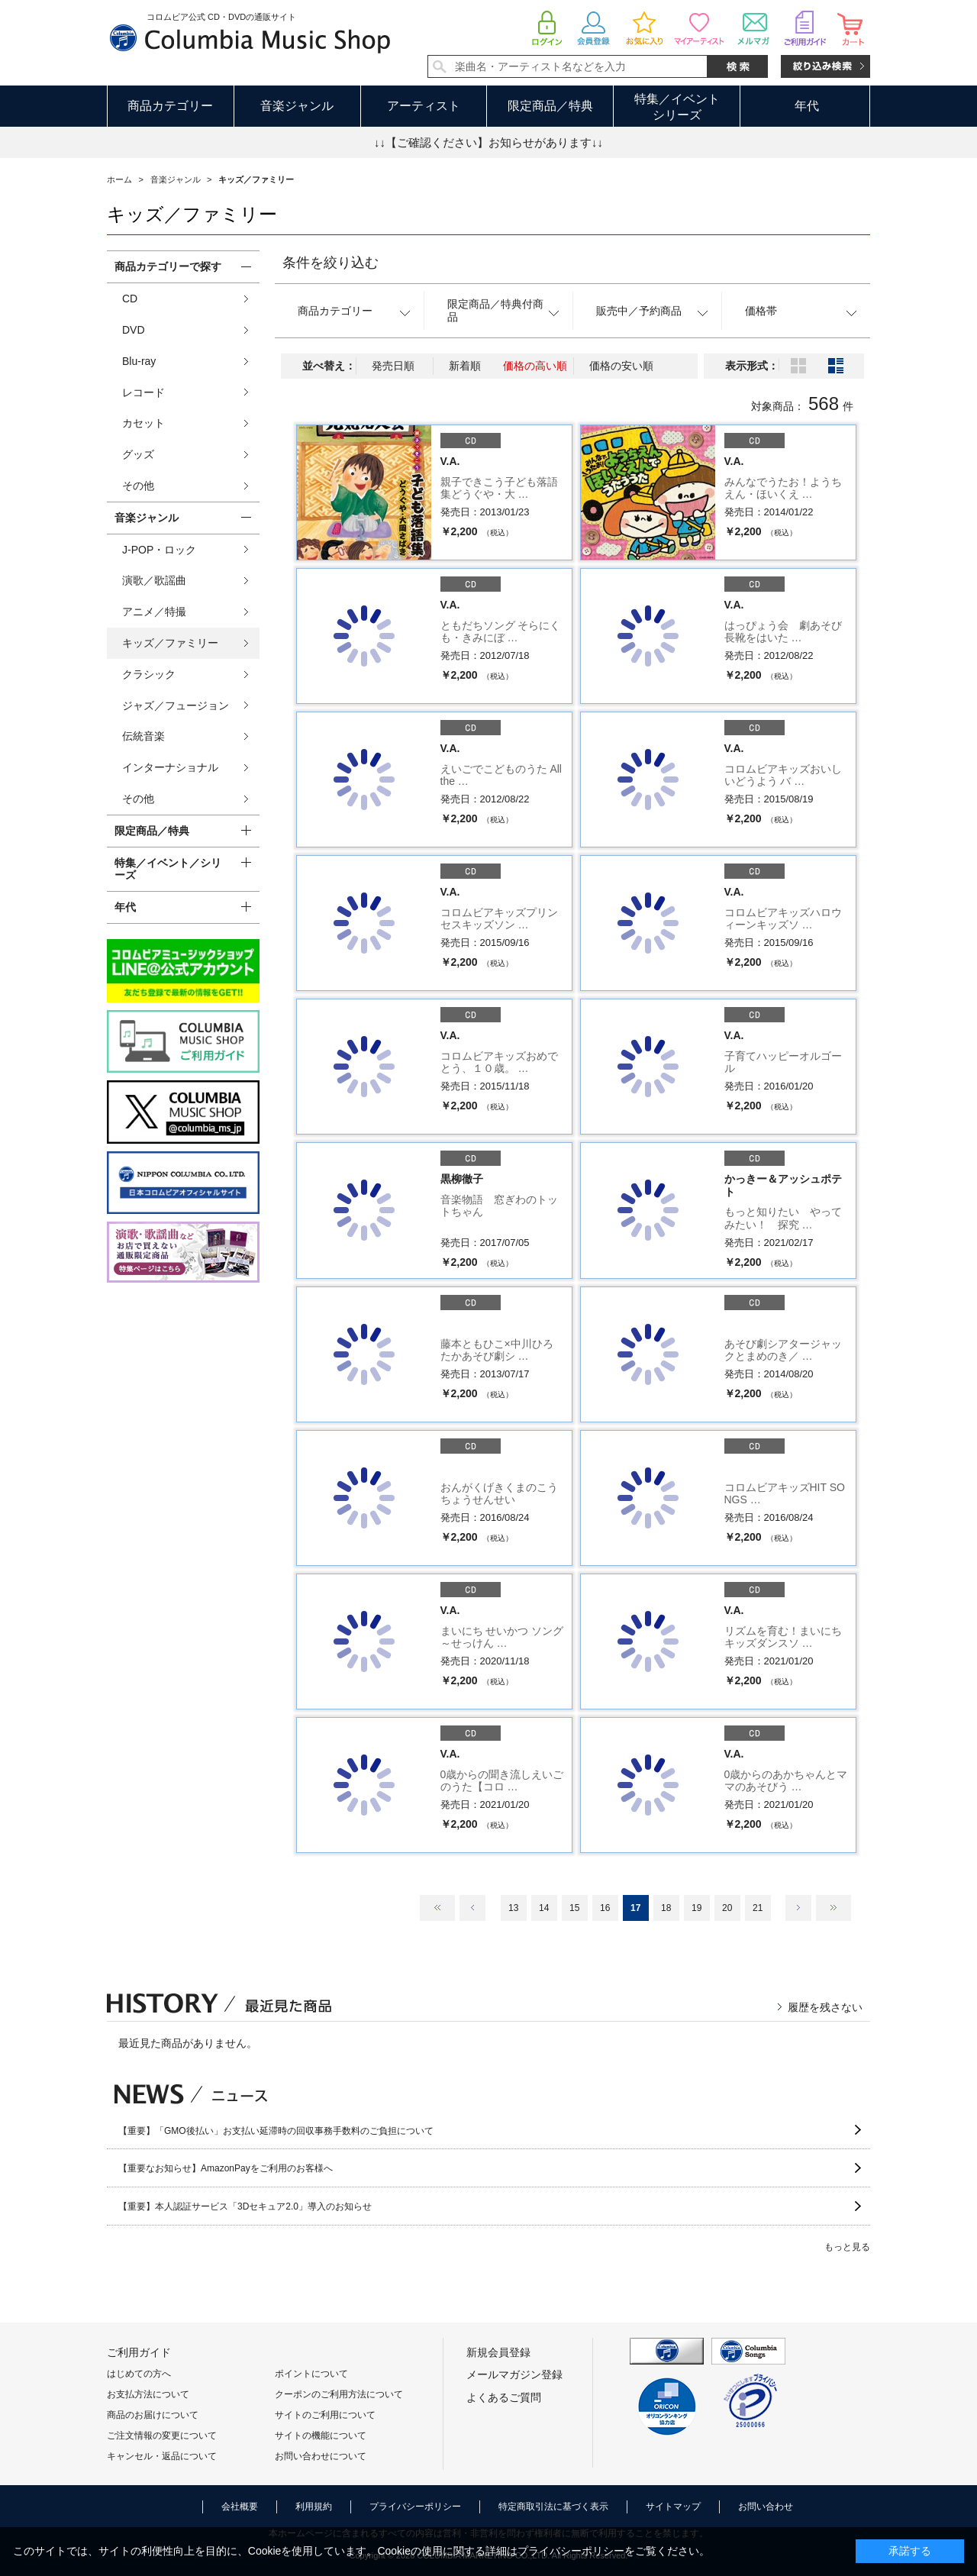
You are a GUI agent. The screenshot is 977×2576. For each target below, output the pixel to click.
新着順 (465, 366)
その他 (138, 485)
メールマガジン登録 (514, 2374)
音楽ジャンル (297, 105)
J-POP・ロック (159, 550)
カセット (143, 423)
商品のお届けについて (152, 2415)
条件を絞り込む (330, 262)
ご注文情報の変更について (162, 2435)
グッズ (138, 454)
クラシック (149, 674)
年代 (807, 105)
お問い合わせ (765, 2506)
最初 (437, 1908)
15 (574, 1908)
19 (696, 1908)
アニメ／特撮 (154, 611)
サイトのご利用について (325, 2415)
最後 (833, 1908)
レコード (143, 392)
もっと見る (847, 2247)
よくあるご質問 (503, 2397)
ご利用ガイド (139, 2352)
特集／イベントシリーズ (677, 106)
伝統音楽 (143, 736)
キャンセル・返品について (162, 2456)
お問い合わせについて (320, 2456)
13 (513, 1908)
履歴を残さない (825, 2007)
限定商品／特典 (550, 105)
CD (129, 298)
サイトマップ (673, 2506)
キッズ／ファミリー (170, 643)
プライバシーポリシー (415, 2506)
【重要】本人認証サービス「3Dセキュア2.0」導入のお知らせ (245, 2206)
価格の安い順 (621, 366)
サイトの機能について (320, 2435)
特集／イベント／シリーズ (167, 869)
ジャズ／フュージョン (175, 705)
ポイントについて (311, 2373)
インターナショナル (170, 767)
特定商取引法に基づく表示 (553, 2506)
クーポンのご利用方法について (339, 2394)
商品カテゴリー (170, 105)
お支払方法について (148, 2394)
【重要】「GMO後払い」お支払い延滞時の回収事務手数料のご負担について (276, 2131)
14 (544, 1908)
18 (666, 1908)
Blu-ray (139, 361)
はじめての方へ (139, 2373)
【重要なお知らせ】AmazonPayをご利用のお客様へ (225, 2168)
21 (758, 1908)
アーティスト (423, 105)
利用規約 (313, 2506)
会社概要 (239, 2506)
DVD (133, 330)
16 (605, 1908)
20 (727, 1908)
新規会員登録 (498, 2352)
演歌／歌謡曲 (154, 580)
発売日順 (393, 366)
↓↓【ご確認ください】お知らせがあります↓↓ (488, 142)
